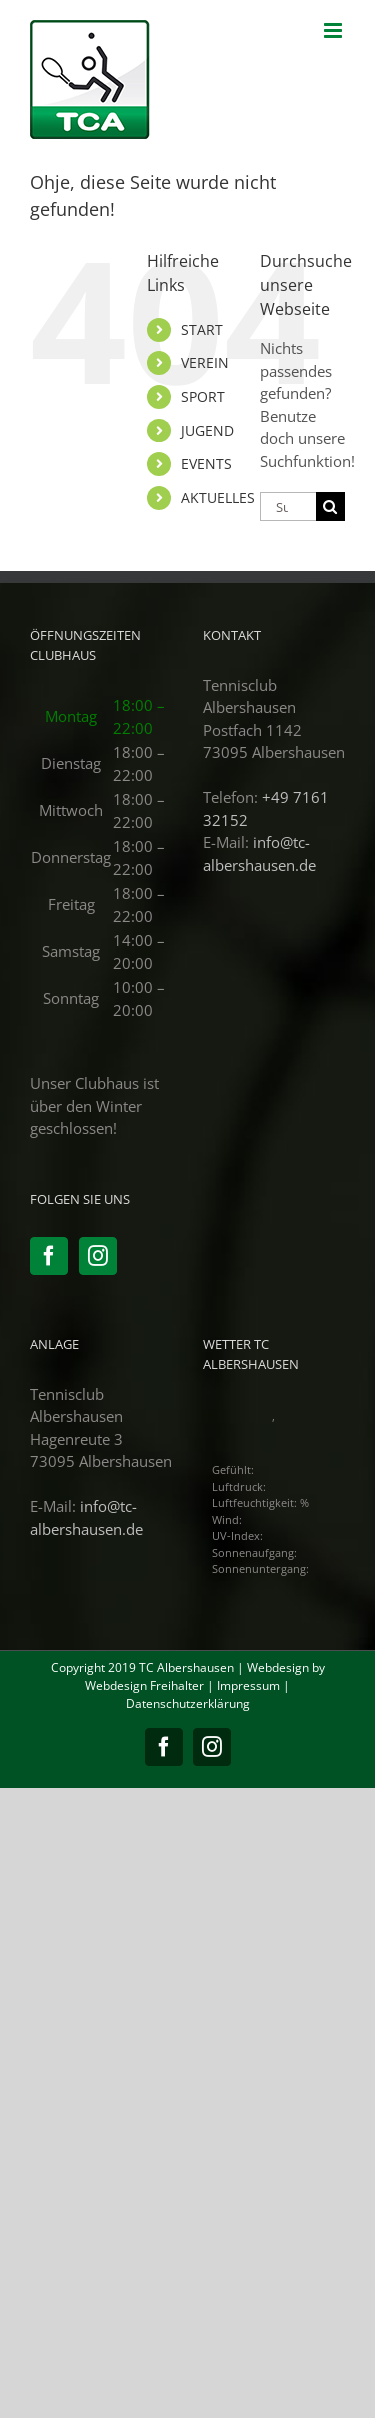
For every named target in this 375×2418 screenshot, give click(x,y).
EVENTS (206, 463)
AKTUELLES (218, 497)
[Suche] (330, 506)
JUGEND (207, 430)
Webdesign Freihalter (144, 1685)
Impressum (248, 1685)
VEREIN (205, 362)
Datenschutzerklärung (188, 1703)
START (202, 329)
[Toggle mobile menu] (334, 30)
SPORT (203, 396)
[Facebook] (49, 1256)
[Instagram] (98, 1256)
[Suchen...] (288, 506)
